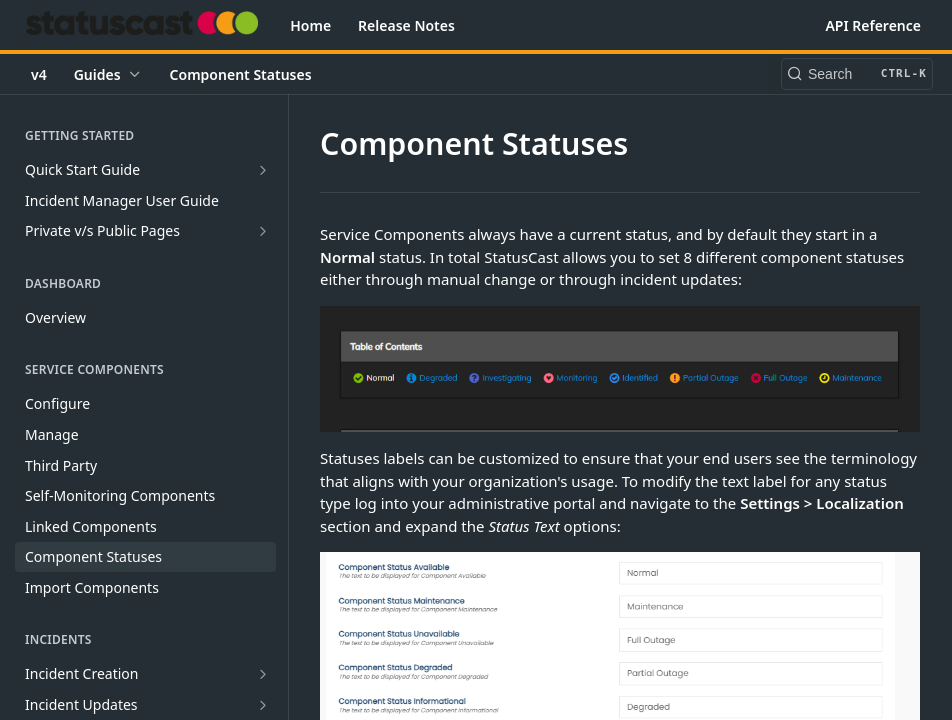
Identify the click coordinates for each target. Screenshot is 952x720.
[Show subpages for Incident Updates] (263, 705)
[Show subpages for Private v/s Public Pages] (263, 231)
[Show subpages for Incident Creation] (263, 674)
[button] (620, 369)
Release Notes (406, 25)
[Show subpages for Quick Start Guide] (263, 170)
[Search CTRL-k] (857, 74)
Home (310, 25)
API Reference (873, 25)
